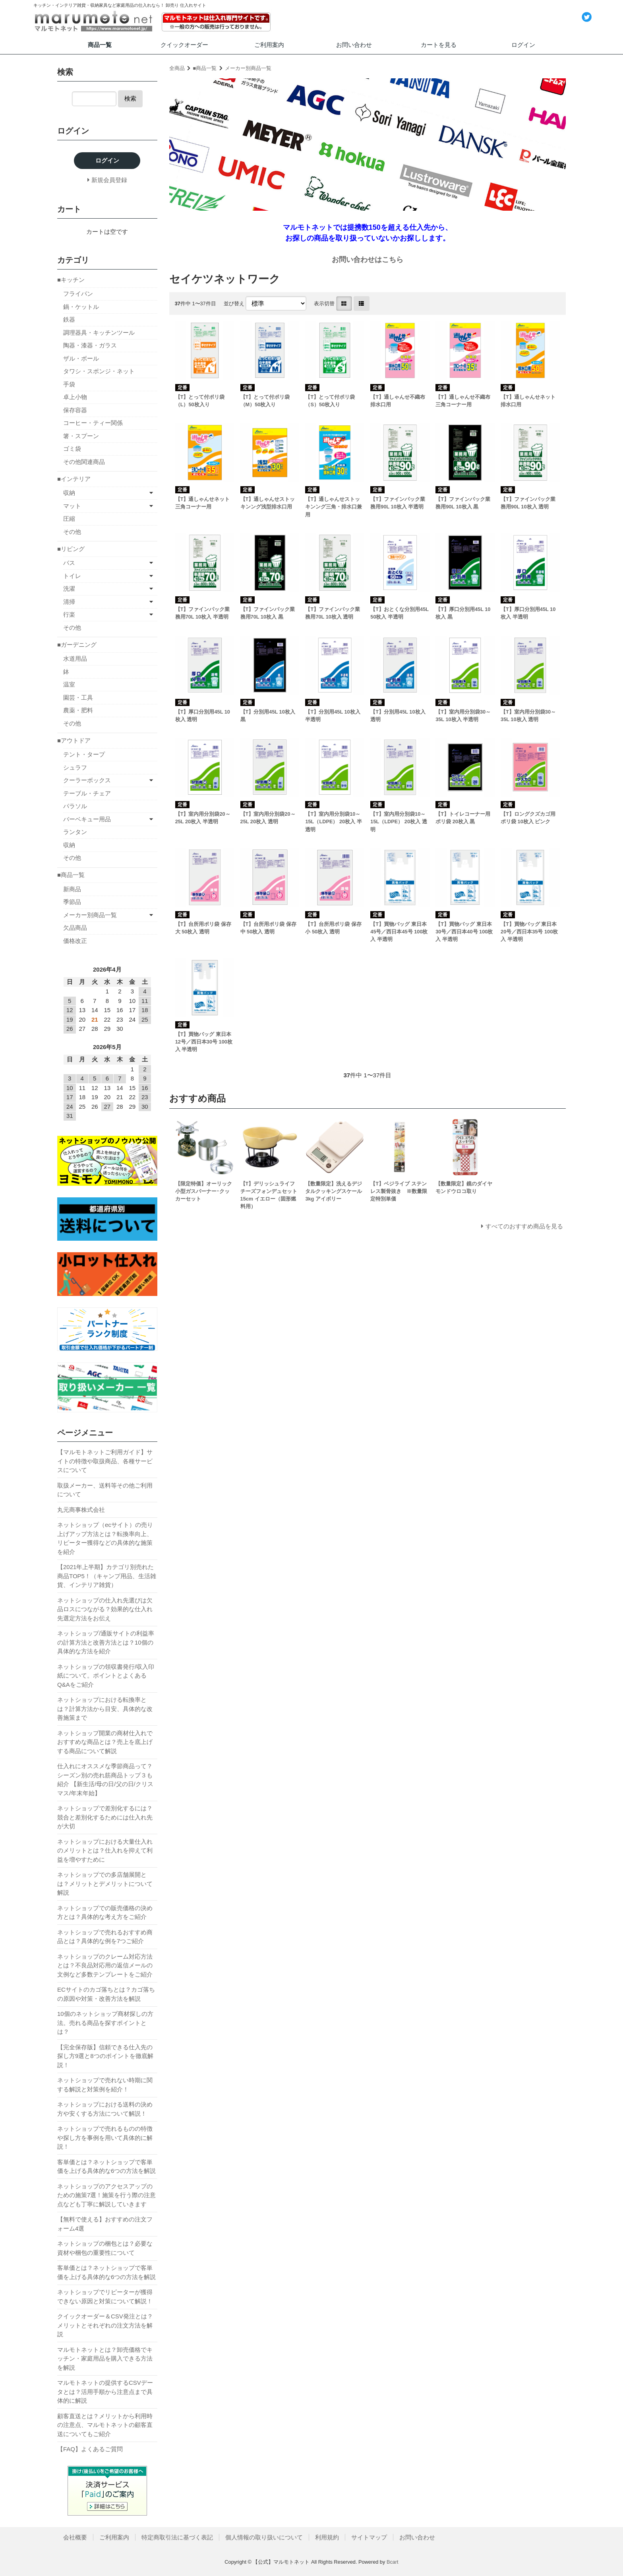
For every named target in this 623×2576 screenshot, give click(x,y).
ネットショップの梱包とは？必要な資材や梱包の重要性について (105, 2248)
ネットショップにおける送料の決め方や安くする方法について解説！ (105, 2109)
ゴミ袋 (72, 448)
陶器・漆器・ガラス (90, 345)
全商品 (177, 68)
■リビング (71, 548)
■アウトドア (74, 740)
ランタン (75, 831)
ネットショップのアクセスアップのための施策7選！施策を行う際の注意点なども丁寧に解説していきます (106, 2195)
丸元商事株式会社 (81, 1509)
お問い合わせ (354, 44)
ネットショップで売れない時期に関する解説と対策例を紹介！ (105, 2085)
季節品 (72, 901)
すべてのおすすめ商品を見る (524, 1226)
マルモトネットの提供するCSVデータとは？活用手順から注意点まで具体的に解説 (105, 2391)
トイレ (72, 575)
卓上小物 (75, 397)
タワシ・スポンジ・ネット (99, 371)
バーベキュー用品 (87, 819)
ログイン (523, 44)
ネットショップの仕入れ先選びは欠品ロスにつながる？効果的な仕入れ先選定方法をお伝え (105, 1609)
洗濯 (69, 588)
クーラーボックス (87, 780)
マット (72, 505)
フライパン (78, 293)
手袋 (69, 384)
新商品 (72, 889)
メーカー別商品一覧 (248, 68)
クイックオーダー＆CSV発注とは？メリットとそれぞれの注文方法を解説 (105, 2325)
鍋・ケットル (81, 306)
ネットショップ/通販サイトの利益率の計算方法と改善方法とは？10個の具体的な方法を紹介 (105, 1642)
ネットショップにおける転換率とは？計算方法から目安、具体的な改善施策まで (105, 1708)
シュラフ (75, 767)
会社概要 (75, 2537)
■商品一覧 (205, 68)
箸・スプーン (81, 436)
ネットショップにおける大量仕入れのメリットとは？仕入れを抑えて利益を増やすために (105, 1850)
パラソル (75, 806)
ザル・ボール (81, 358)
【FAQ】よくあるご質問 (90, 2449)
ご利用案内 (269, 44)
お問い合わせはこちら (367, 260)
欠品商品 (75, 927)
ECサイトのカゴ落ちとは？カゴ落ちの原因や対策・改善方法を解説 (106, 1994)
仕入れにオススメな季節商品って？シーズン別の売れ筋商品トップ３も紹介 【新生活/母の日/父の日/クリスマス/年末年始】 (105, 1779)
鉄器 (69, 319)
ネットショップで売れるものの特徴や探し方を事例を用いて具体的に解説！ (105, 2137)
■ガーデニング (77, 644)
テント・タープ (84, 754)
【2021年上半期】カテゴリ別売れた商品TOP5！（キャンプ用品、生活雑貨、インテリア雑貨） (106, 1575)
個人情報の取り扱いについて (264, 2537)
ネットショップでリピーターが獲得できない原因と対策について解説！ (105, 2296)
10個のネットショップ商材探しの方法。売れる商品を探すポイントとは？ (105, 2022)
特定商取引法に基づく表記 (177, 2537)
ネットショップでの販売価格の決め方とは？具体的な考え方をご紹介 (105, 1912)
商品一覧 (100, 44)
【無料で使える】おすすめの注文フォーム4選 (105, 2224)
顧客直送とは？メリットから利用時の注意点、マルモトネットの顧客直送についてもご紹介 (105, 2425)
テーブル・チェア (87, 793)
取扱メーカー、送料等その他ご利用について (105, 1490)
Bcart (393, 2562)
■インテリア (74, 478)
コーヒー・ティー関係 (93, 422)
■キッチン (71, 279)
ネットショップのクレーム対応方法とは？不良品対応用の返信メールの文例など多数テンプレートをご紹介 (105, 1965)
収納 (69, 492)
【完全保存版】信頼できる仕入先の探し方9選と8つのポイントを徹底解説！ (105, 2056)
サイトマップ (369, 2537)
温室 (69, 684)
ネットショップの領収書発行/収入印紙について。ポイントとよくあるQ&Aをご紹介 (105, 1675)
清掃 (69, 601)
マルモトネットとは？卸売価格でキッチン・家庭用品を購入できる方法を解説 (105, 2358)
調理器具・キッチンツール (99, 332)
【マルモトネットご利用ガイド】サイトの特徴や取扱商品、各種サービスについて (105, 1461)
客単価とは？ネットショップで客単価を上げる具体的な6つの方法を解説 (106, 2166)
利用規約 (327, 2537)
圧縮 (69, 518)
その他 (72, 531)
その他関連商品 (84, 461)
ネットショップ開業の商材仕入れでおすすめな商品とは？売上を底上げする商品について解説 (105, 1742)
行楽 (69, 614)
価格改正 (75, 940)
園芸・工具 (78, 697)
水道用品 (75, 658)
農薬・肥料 (78, 710)
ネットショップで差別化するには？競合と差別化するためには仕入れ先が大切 (105, 1817)
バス (69, 562)
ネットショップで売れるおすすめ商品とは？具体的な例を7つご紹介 (105, 1937)
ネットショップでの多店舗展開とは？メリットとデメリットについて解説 (105, 1883)
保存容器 (75, 410)
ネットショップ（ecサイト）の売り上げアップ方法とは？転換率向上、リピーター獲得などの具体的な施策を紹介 (105, 1538)
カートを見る (439, 44)
